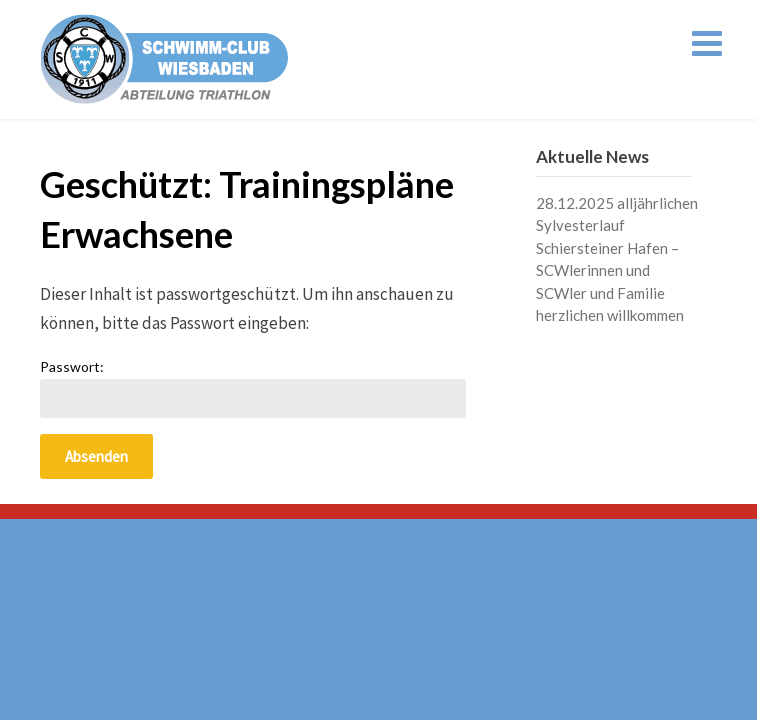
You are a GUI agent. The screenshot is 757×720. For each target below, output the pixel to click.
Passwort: (253, 388)
